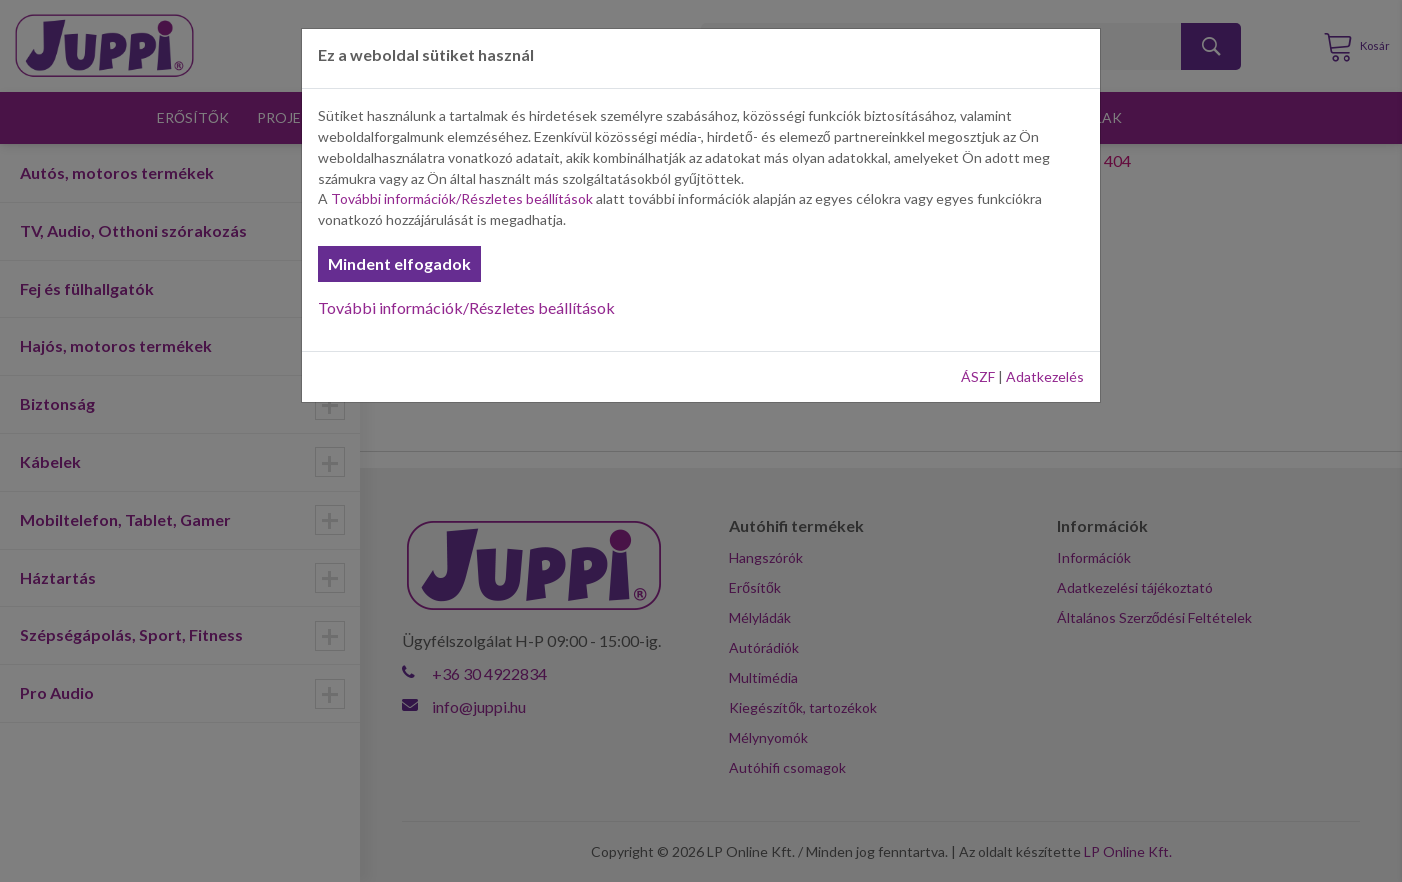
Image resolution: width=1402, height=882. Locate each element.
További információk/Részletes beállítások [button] (462, 198)
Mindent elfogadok (399, 263)
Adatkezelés (1045, 376)
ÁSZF (978, 376)
